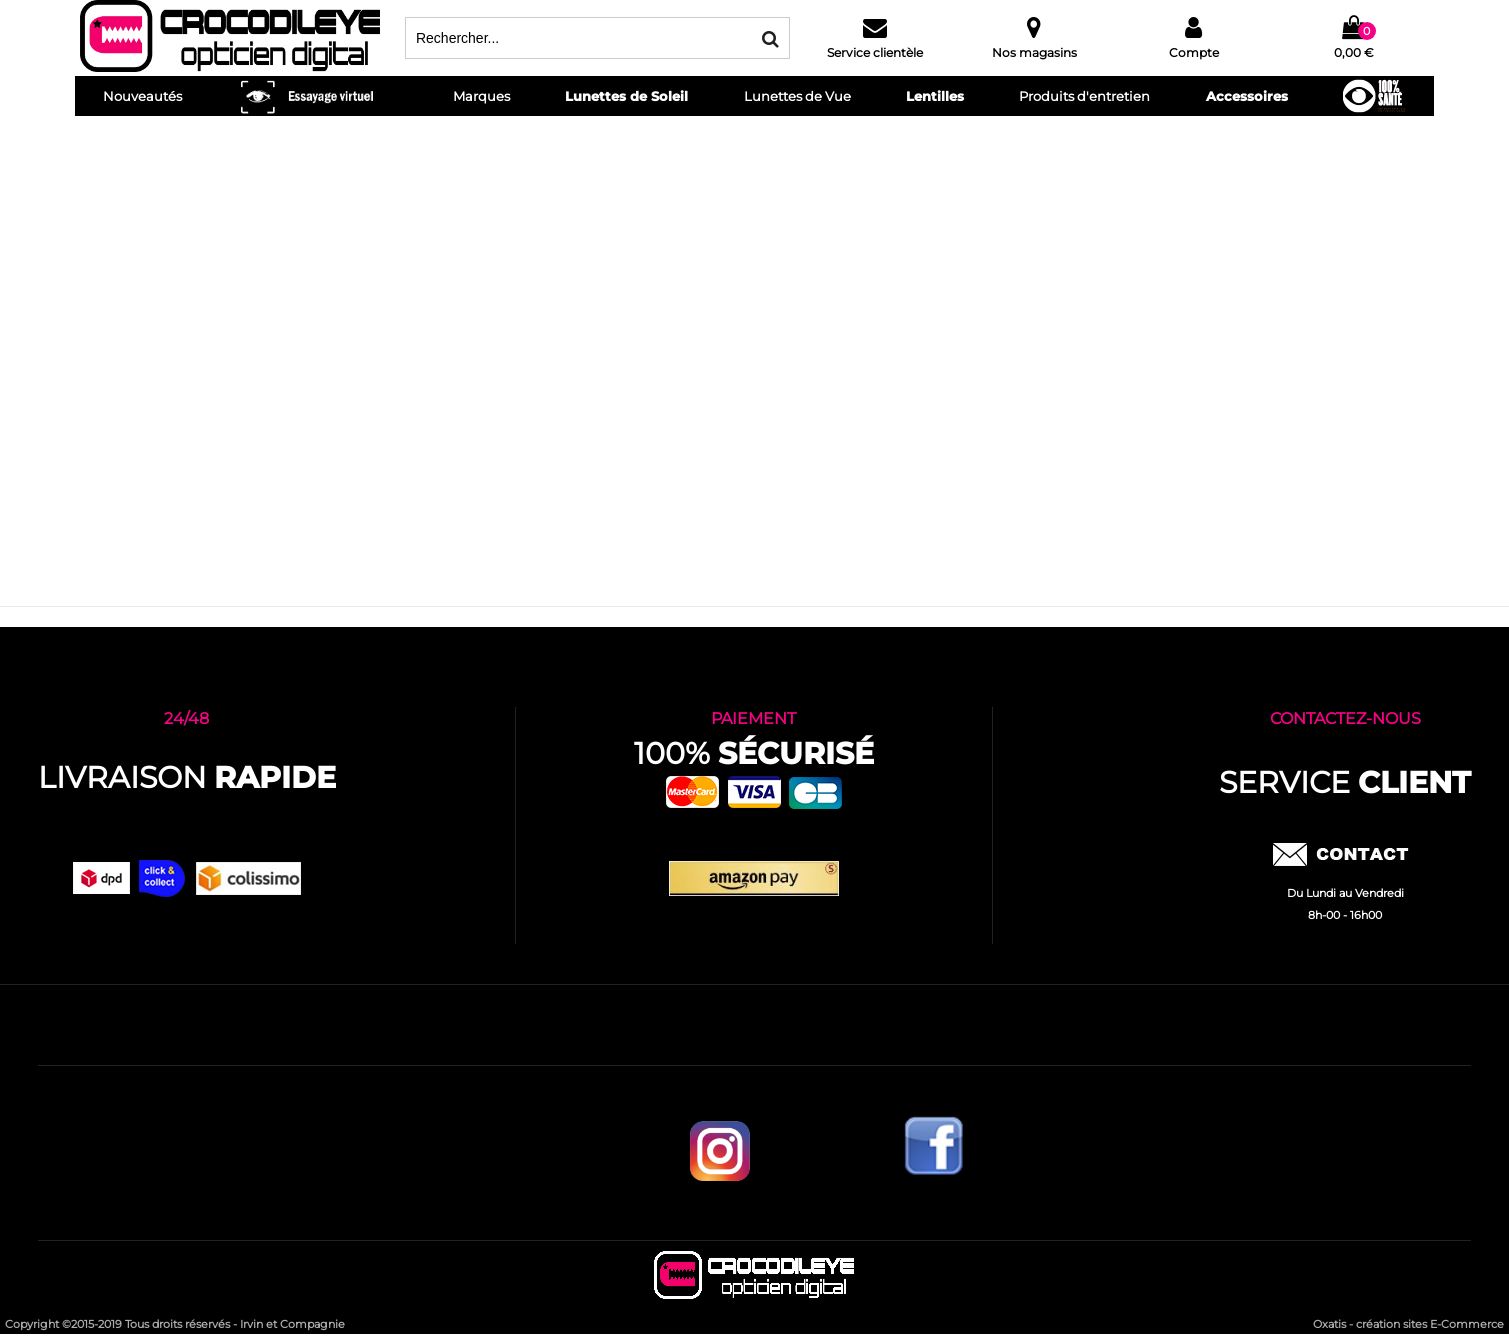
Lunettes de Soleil (626, 96)
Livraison (187, 777)
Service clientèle (875, 52)
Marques (481, 96)
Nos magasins (1034, 52)
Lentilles (935, 96)
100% (754, 753)
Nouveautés (142, 96)
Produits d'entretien (1084, 96)
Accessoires (1247, 96)
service (1345, 782)
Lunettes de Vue (797, 96)
